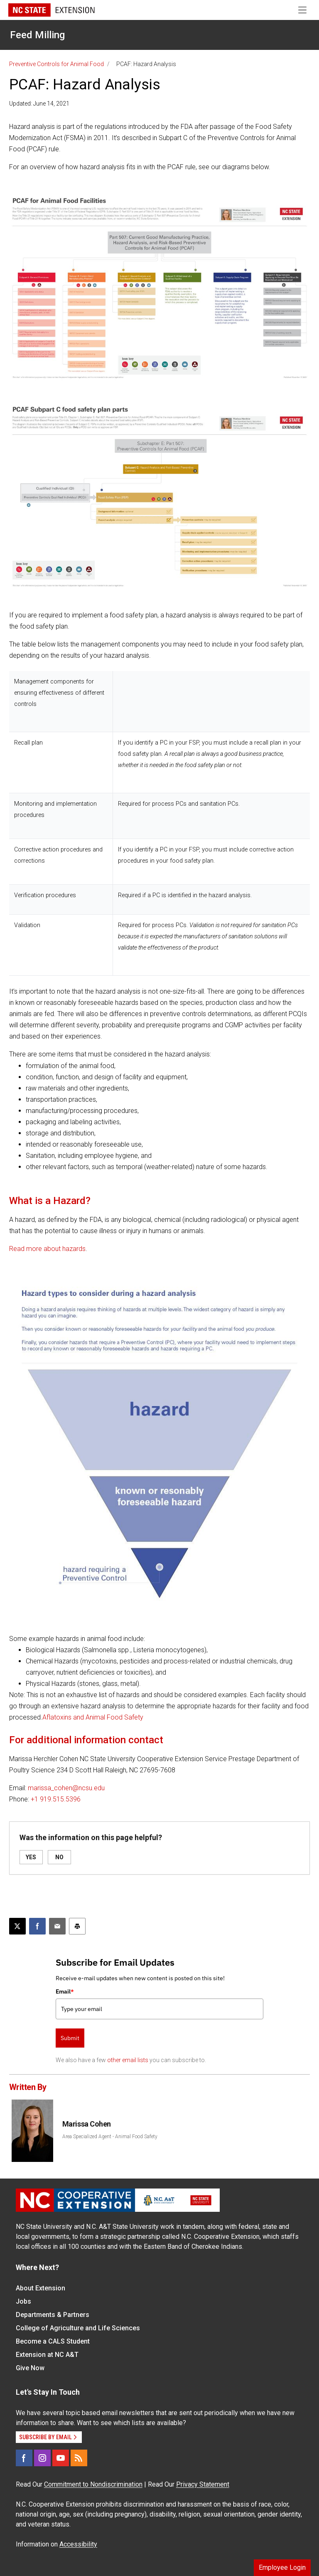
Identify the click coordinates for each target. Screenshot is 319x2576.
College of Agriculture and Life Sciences (78, 2328)
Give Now (30, 2368)
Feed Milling (37, 35)
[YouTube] (60, 2458)
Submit (70, 2038)
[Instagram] (42, 2458)
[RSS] (79, 2458)
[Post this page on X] (17, 1926)
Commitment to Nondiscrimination (93, 2484)
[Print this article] (77, 1926)
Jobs (23, 2301)
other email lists (127, 2060)
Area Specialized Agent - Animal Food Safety (109, 2136)
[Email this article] (57, 1926)
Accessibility (78, 2544)
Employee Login (282, 2567)
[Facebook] (24, 2458)
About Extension (40, 2288)
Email (65, 1991)
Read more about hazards (47, 1249)
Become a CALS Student (53, 2341)
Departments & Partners (52, 2315)
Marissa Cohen (86, 2124)
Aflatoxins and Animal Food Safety (92, 1717)
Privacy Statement (202, 2484)
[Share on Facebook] (37, 1926)
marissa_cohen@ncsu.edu (66, 1788)
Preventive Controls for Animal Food (56, 64)
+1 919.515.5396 (56, 1799)
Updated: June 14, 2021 (39, 103)
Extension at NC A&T (47, 2355)
